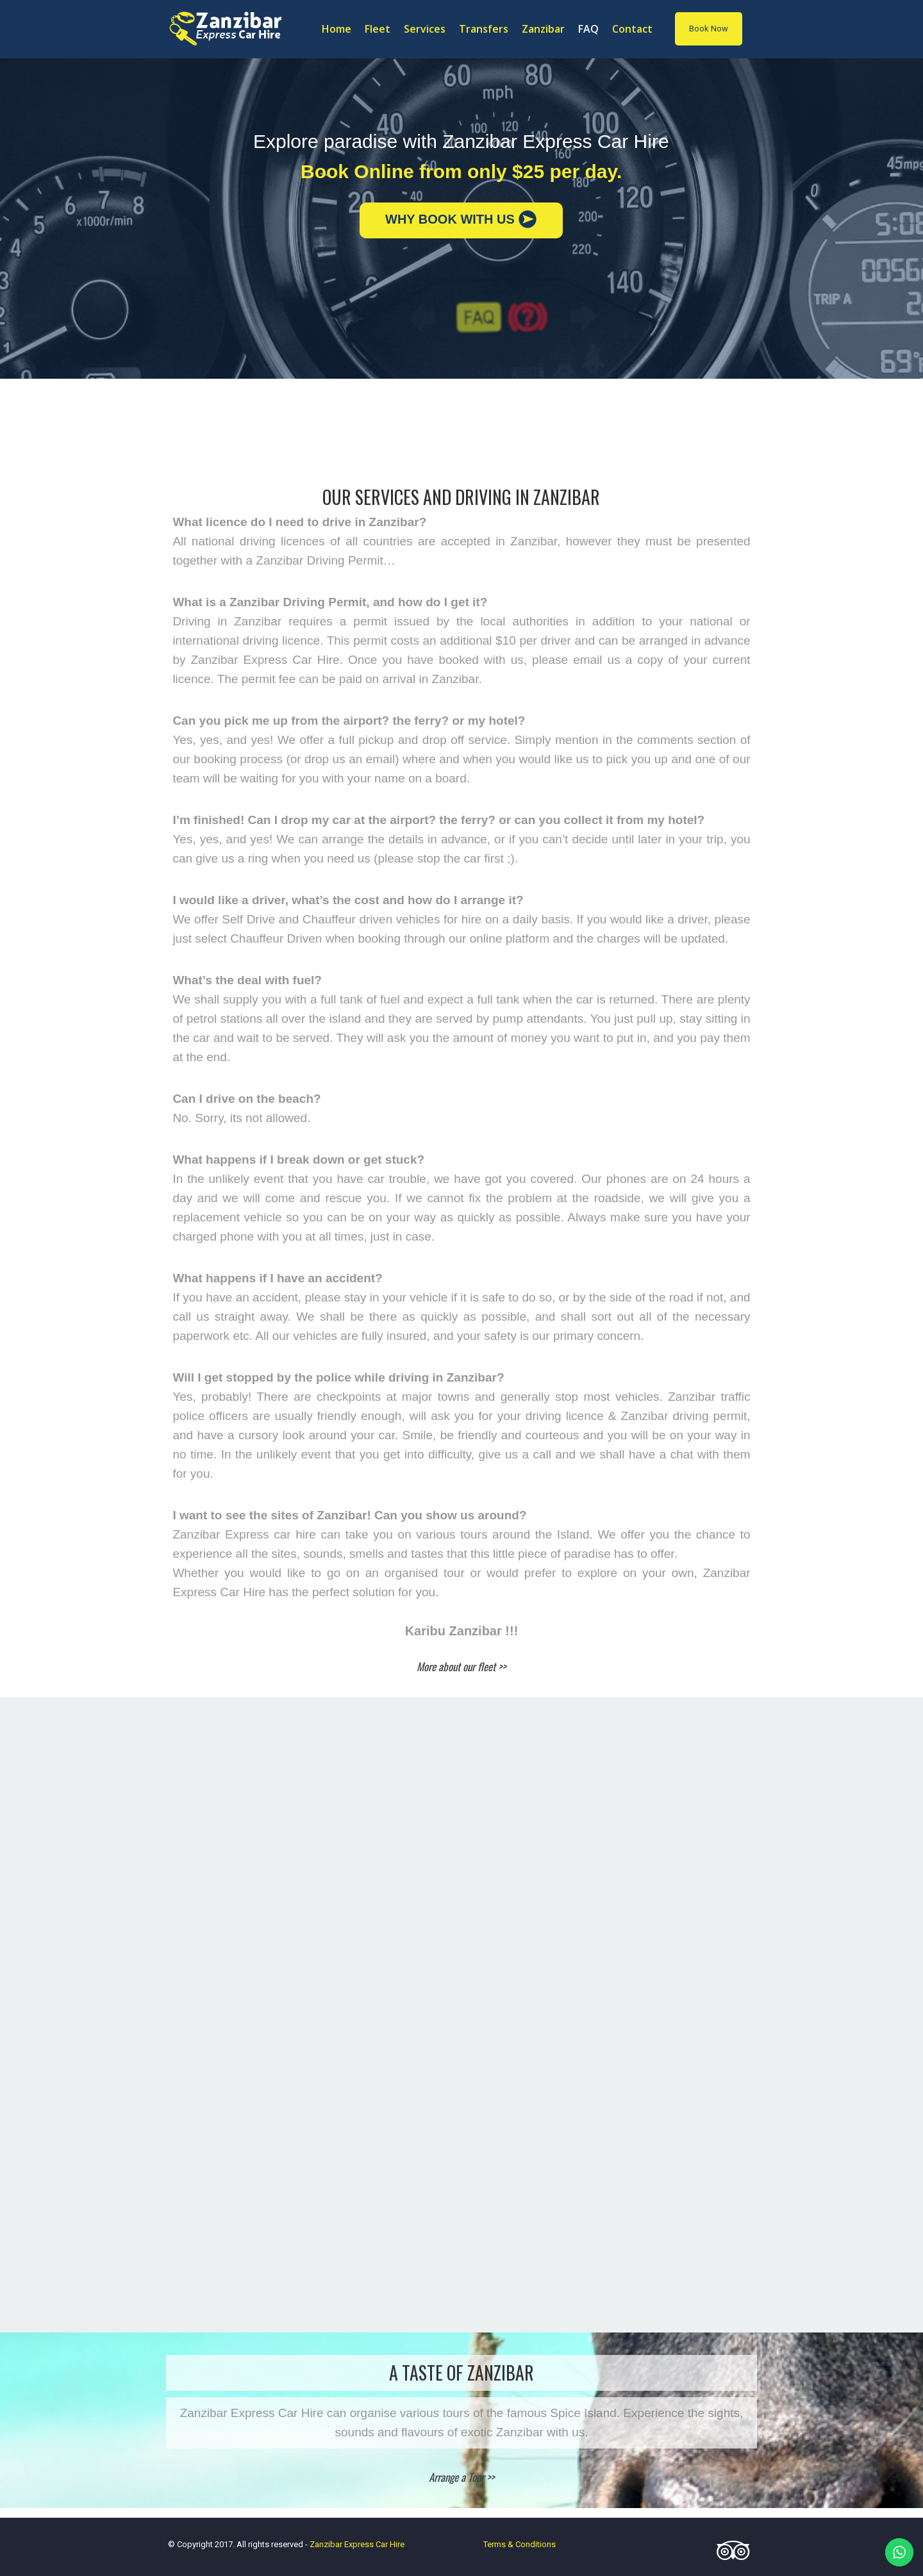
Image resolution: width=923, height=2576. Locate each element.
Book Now (708, 28)
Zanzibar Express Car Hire (357, 2544)
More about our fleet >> (461, 1666)
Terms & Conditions (519, 2544)
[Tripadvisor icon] (729, 2556)
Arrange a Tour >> (461, 2477)
